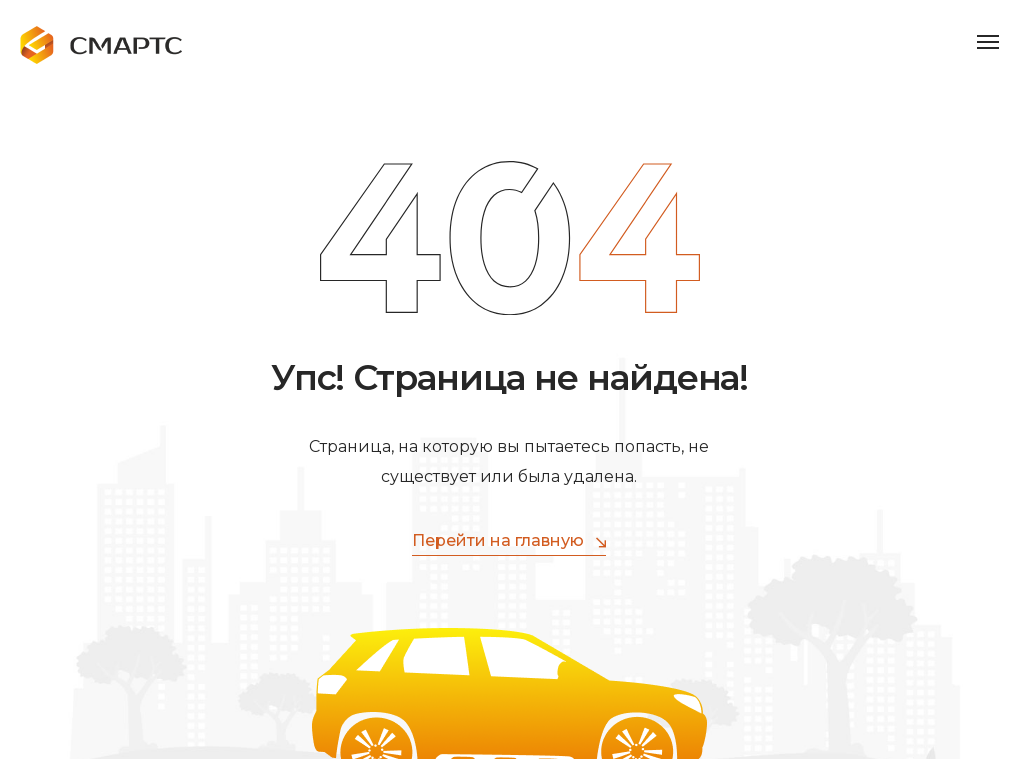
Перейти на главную (509, 541)
